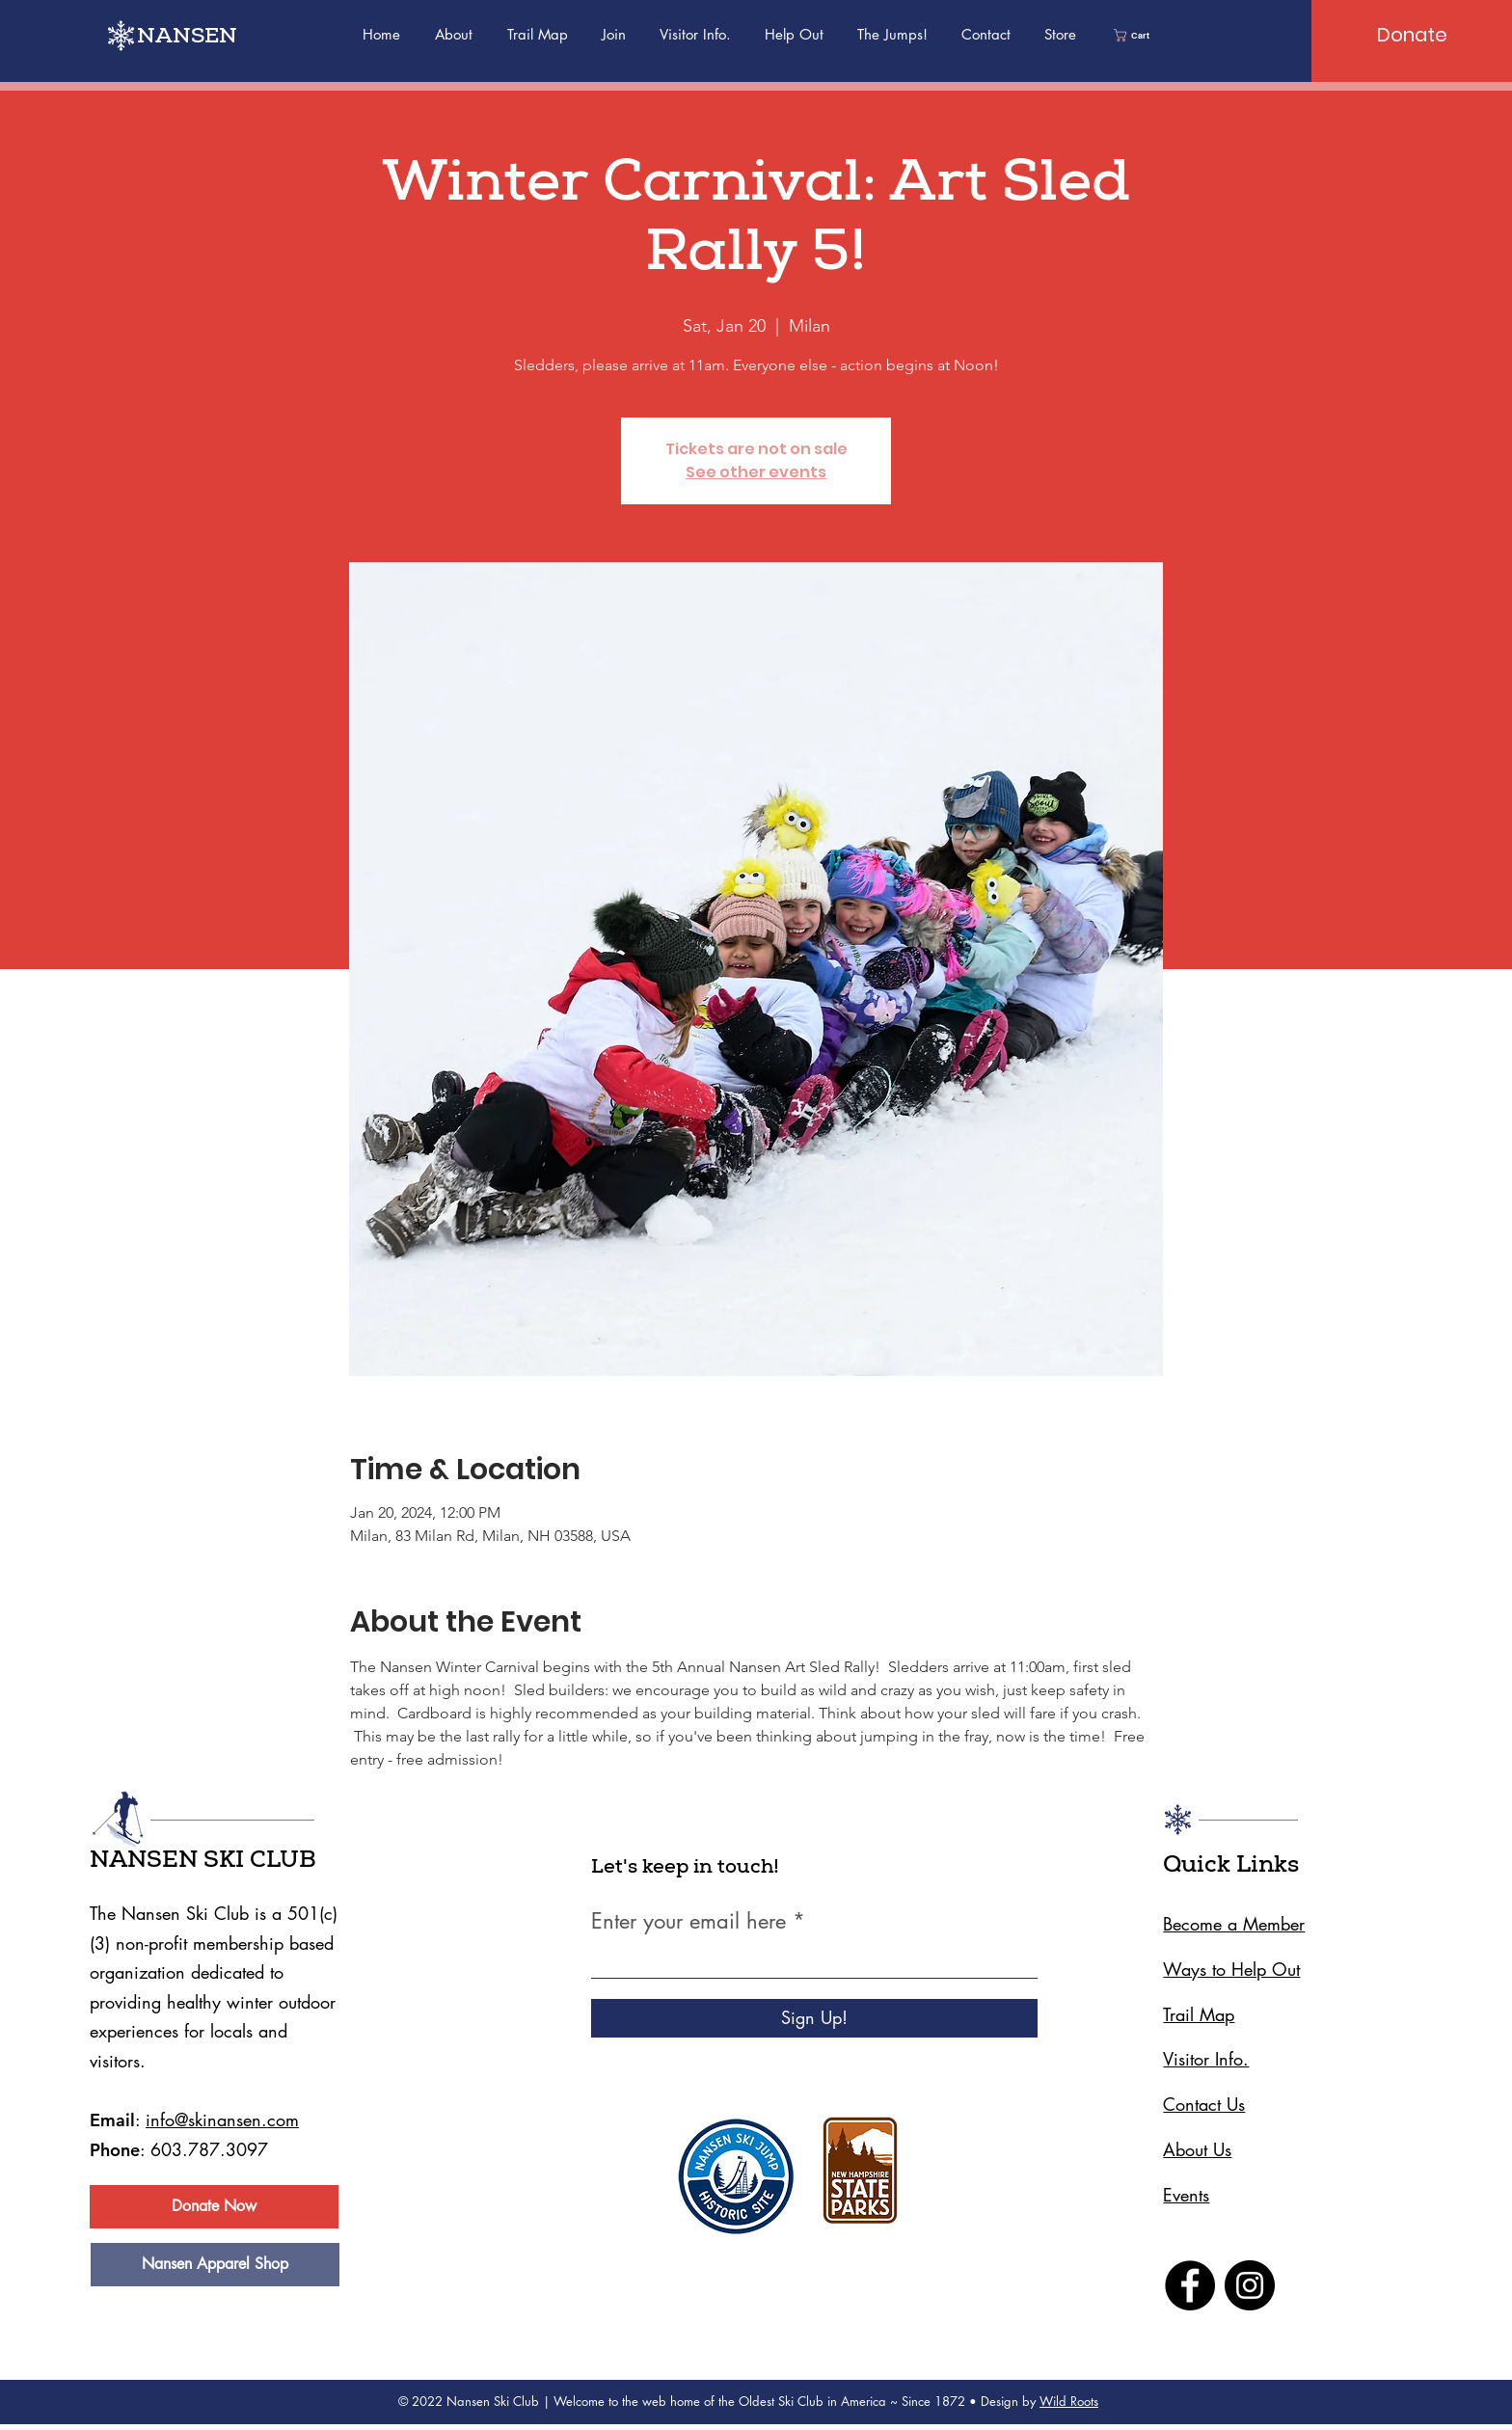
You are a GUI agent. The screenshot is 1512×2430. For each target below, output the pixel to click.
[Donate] (1412, 35)
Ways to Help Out (1231, 1969)
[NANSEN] (197, 38)
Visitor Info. (1206, 2058)
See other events (756, 472)
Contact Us (1204, 2104)
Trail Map (1198, 2014)
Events (1186, 2194)
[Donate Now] (214, 2206)
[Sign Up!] (814, 2018)
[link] (1137, 35)
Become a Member (1234, 1923)
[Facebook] (1190, 2285)
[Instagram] (1250, 2285)
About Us (1197, 2149)
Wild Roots (1069, 2401)
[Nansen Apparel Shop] (215, 2264)
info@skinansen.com (222, 2119)
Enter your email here (688, 1920)
